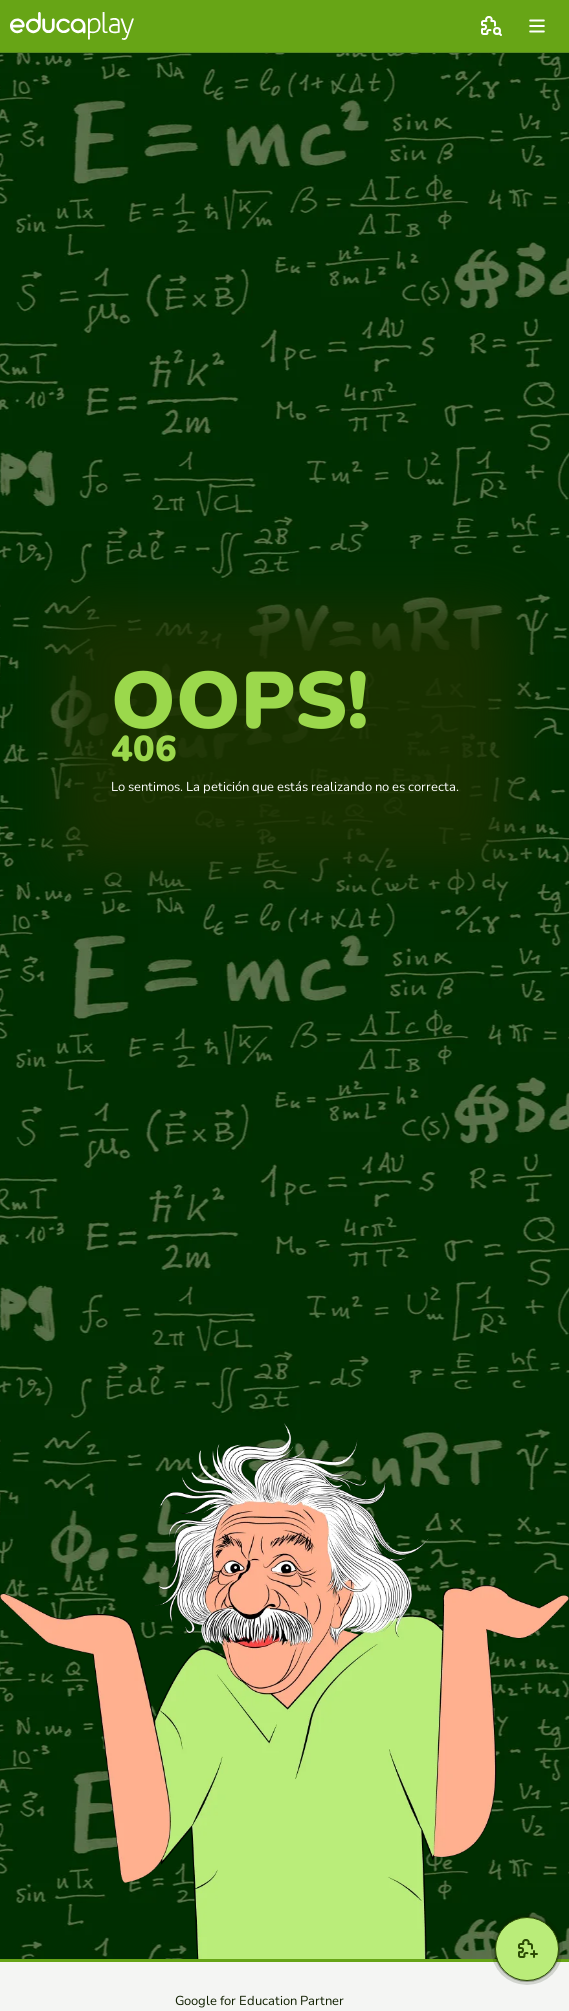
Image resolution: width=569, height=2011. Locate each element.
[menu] (537, 26)
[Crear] (527, 1949)
